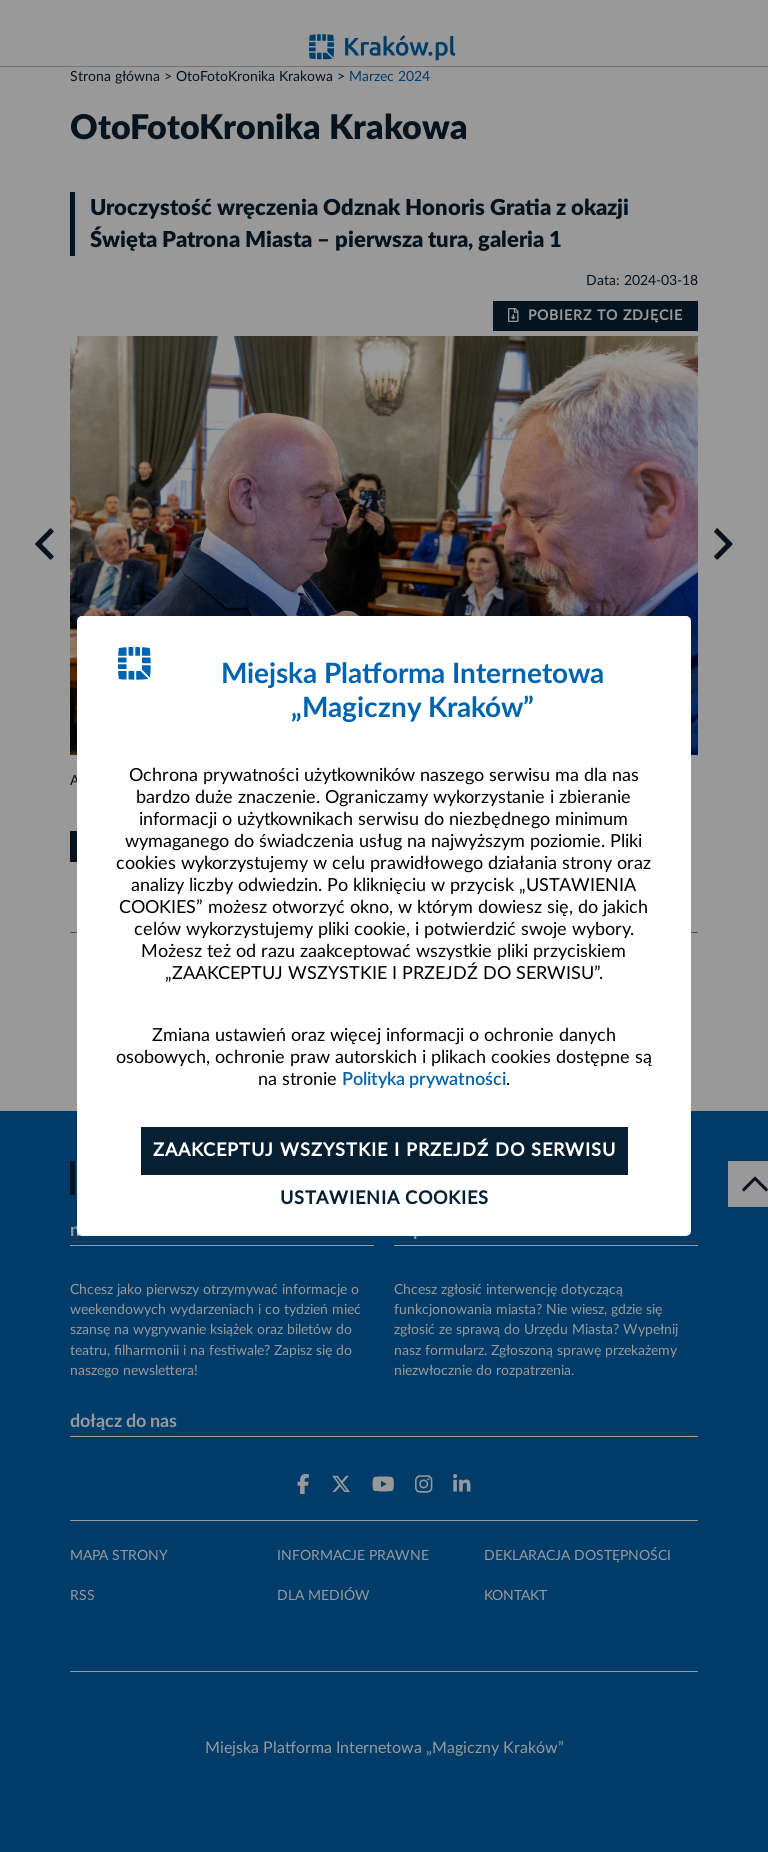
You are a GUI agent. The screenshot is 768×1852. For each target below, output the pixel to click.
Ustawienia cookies (384, 1199)
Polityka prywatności (424, 1080)
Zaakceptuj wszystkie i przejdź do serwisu (384, 1151)
